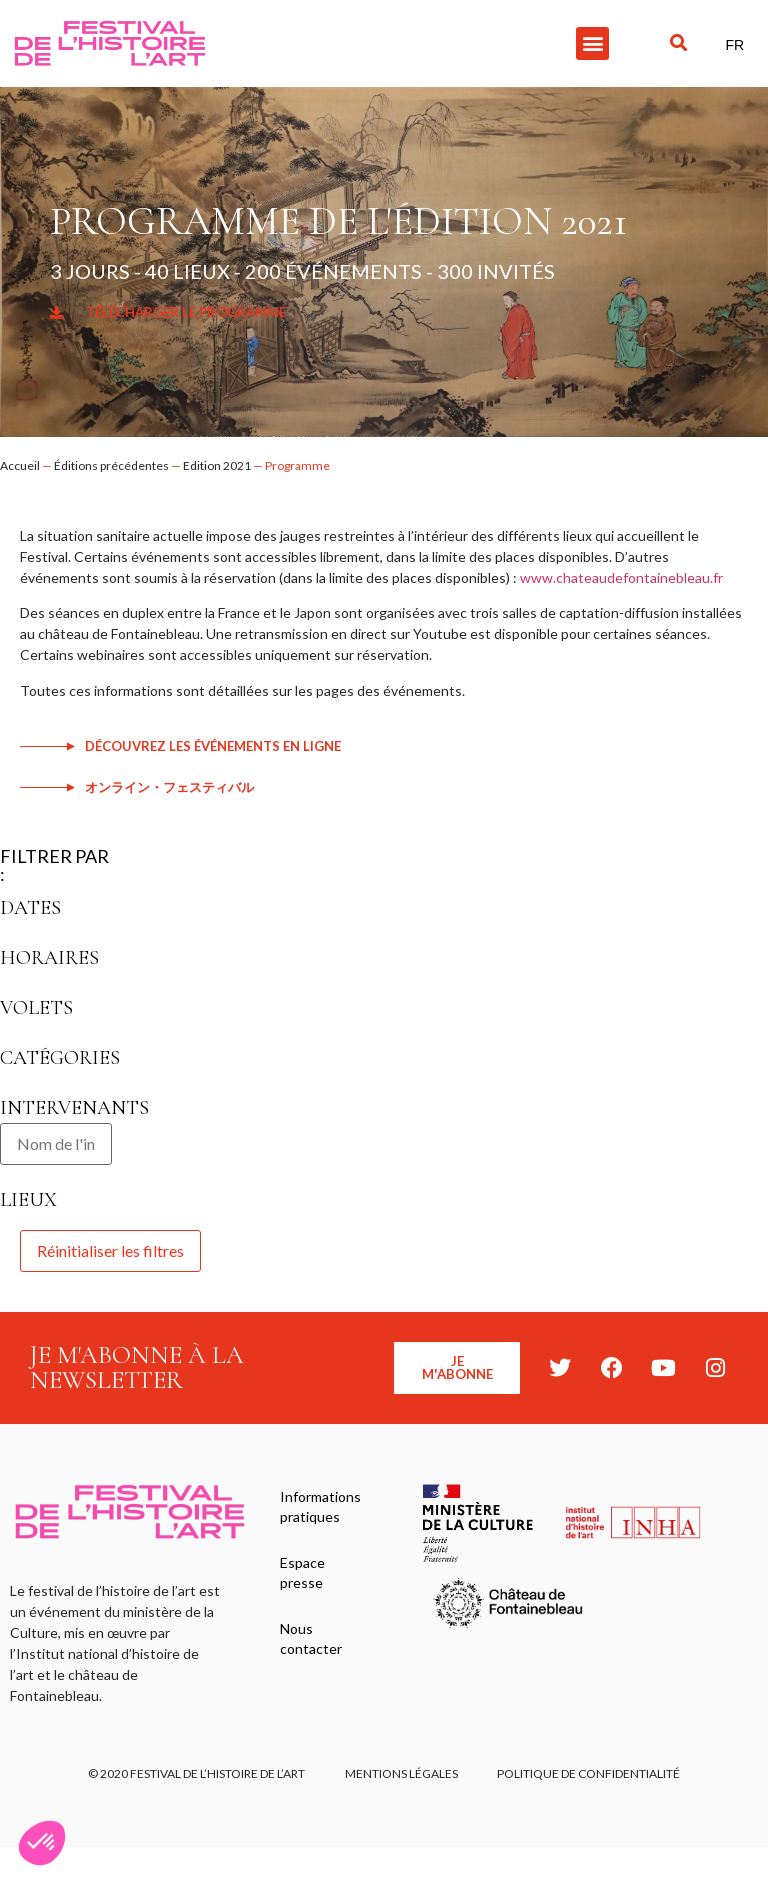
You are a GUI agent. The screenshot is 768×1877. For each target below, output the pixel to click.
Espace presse (302, 1572)
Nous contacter (311, 1638)
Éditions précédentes (111, 465)
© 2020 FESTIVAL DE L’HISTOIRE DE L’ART (196, 1773)
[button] (592, 43)
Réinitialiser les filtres (110, 1250)
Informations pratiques (320, 1506)
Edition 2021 (217, 465)
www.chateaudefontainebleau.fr (621, 577)
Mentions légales (401, 1773)
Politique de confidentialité (589, 1773)
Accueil (20, 465)
